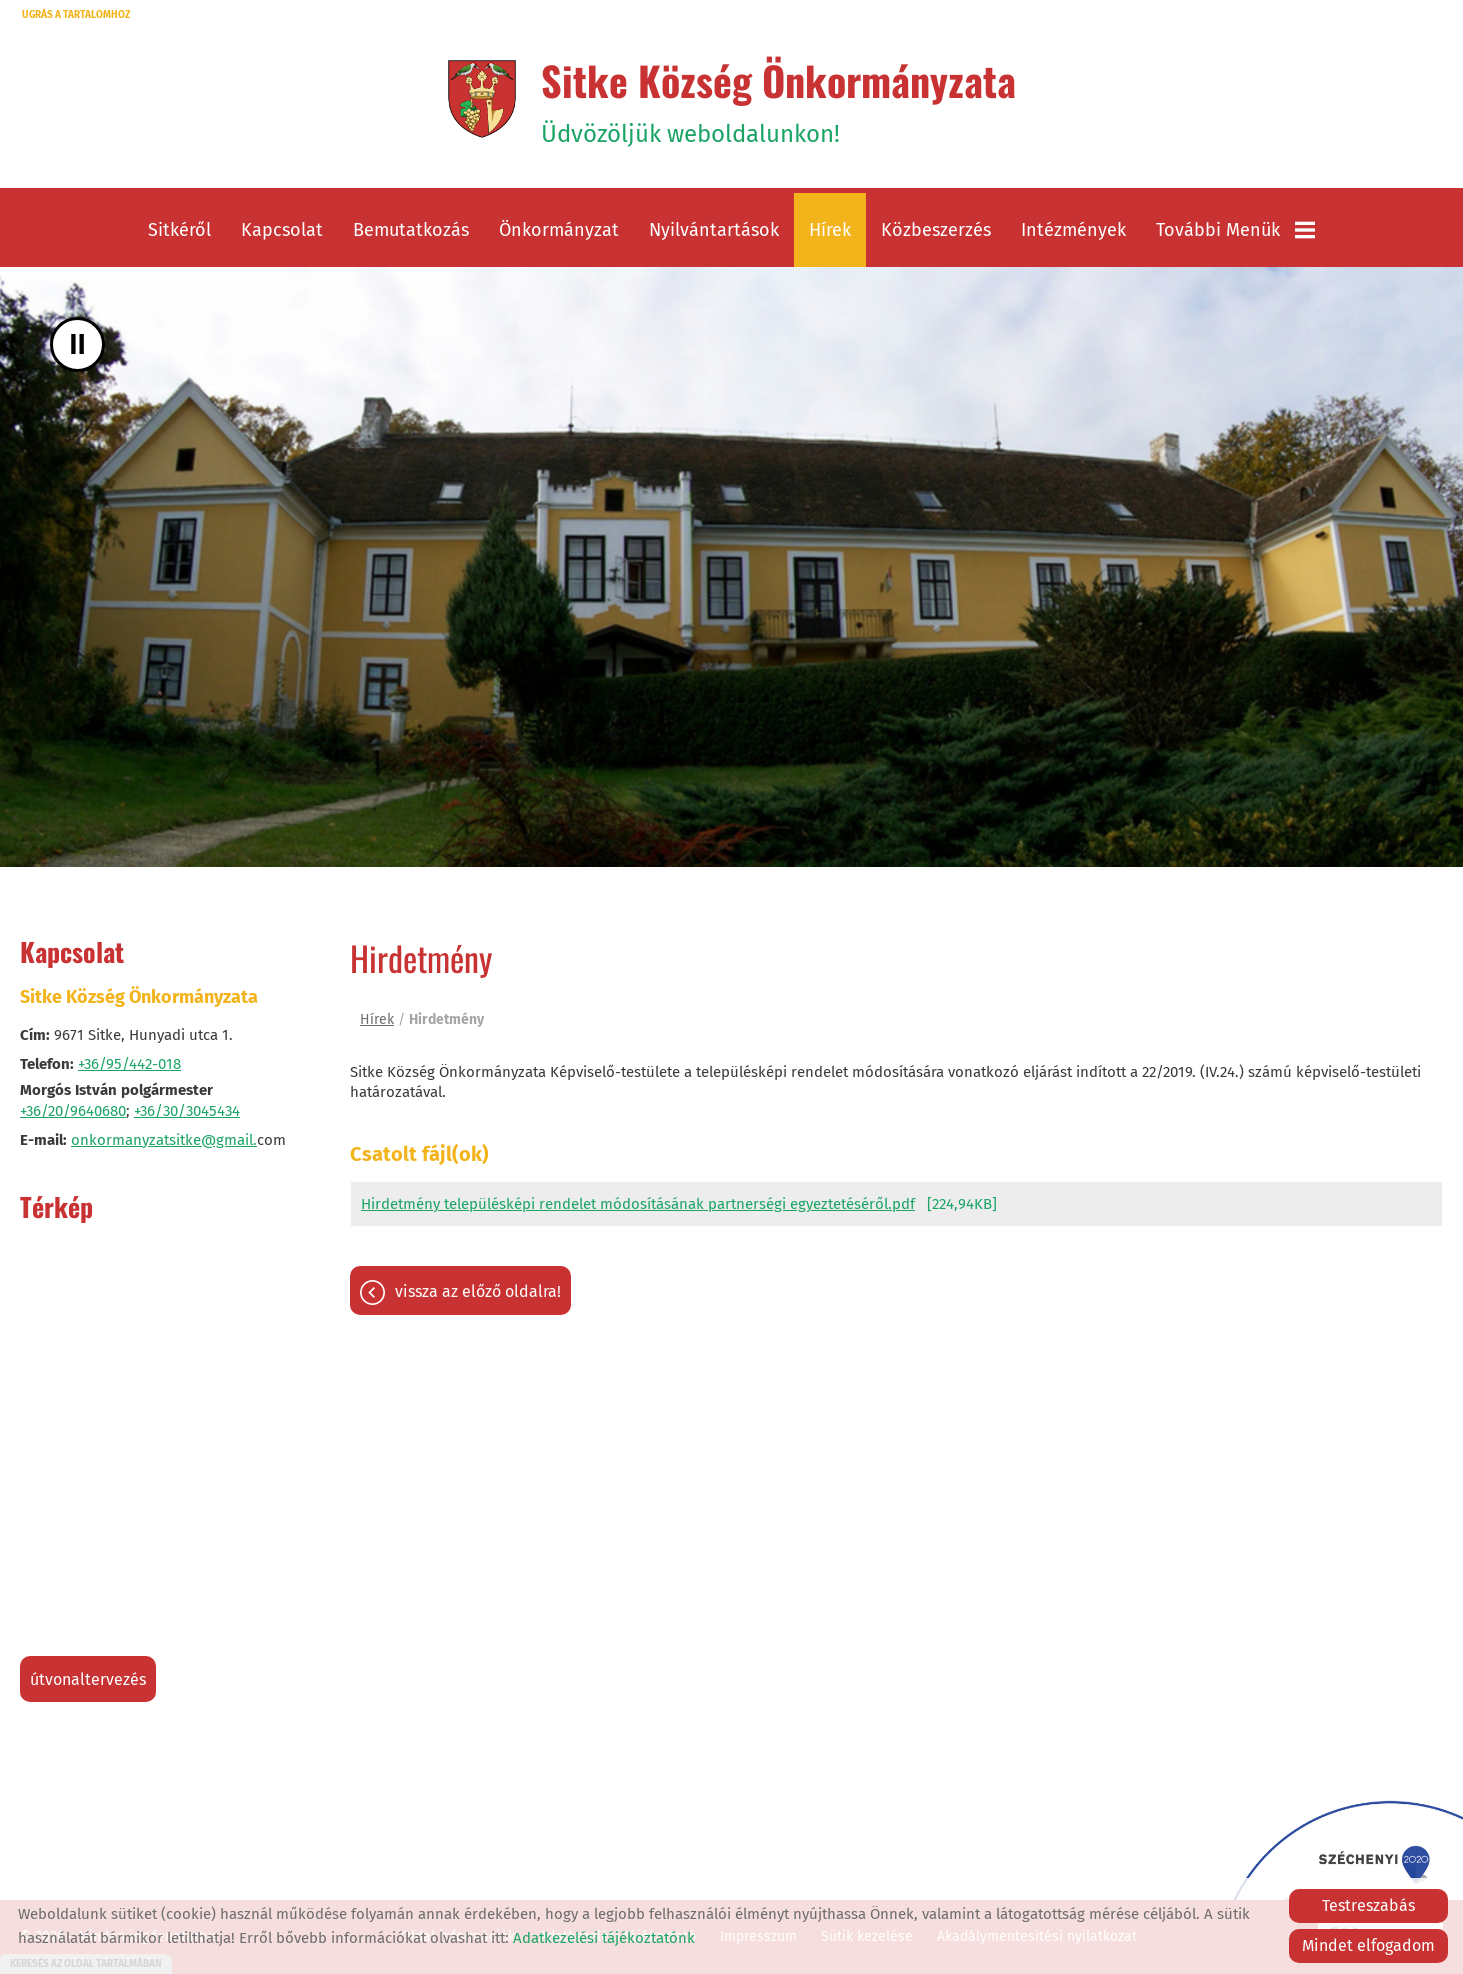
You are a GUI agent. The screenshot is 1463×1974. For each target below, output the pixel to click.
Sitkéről (179, 230)
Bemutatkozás (411, 230)
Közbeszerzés (936, 230)
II (77, 344)
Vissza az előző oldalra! (478, 1291)
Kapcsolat (282, 230)
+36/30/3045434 (187, 1111)
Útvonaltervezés (88, 1679)
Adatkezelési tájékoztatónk (604, 1938)
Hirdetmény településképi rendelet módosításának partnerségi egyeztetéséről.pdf (638, 1204)
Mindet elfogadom (1368, 1945)
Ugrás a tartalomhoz (76, 15)
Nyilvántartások (714, 230)
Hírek (830, 230)
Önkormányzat (559, 230)
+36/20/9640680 (73, 1111)
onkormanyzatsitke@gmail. (164, 1140)
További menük (1235, 230)
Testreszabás (1368, 1905)
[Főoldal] (481, 99)
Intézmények (1073, 230)
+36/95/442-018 (129, 1064)
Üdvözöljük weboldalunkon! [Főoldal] (778, 99)
